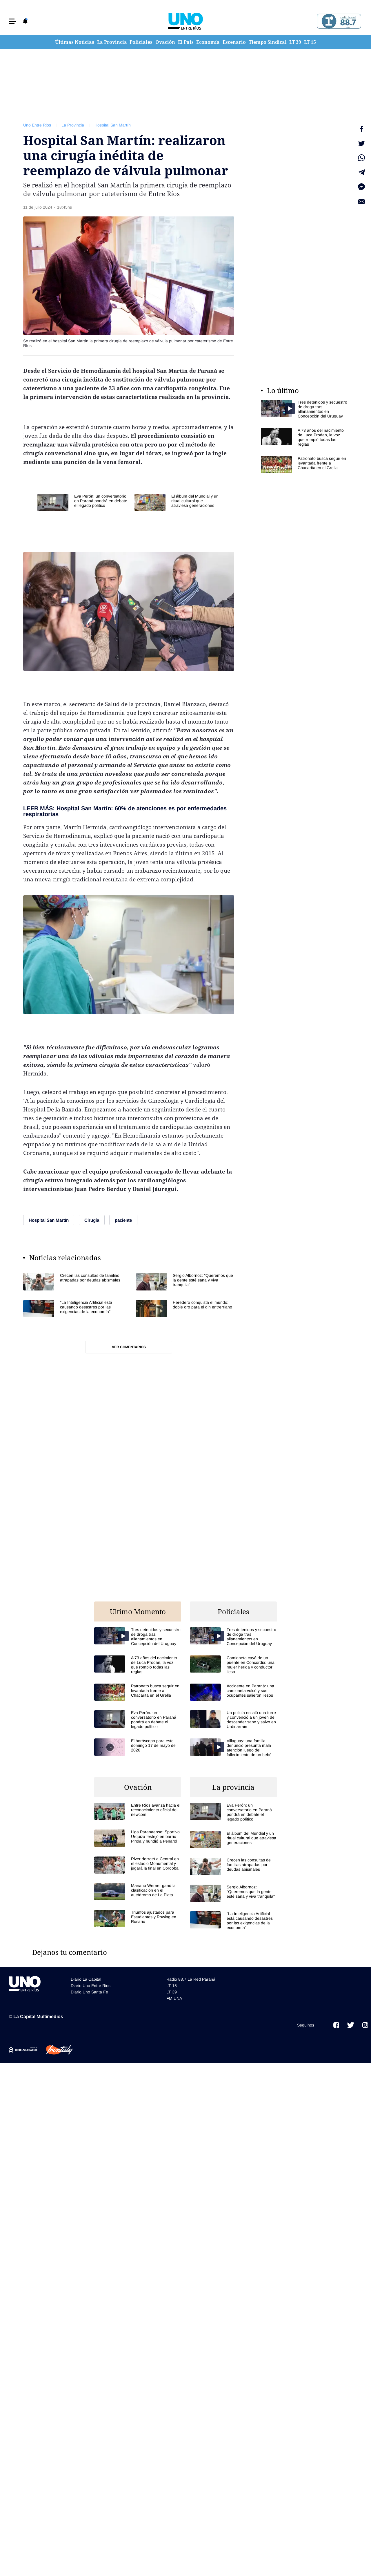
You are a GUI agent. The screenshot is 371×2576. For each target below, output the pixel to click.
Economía (208, 42)
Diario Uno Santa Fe (89, 1992)
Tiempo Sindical (268, 42)
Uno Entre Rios (37, 125)
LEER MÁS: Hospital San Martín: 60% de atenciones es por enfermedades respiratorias (125, 811)
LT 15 (310, 42)
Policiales (141, 42)
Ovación (165, 42)
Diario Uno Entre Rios (90, 1985)
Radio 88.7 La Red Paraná (190, 1979)
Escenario (234, 42)
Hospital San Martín (112, 125)
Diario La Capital (86, 1979)
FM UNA (174, 1998)
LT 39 (295, 42)
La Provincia (112, 42)
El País (186, 42)
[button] (12, 21)
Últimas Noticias (74, 42)
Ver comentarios (129, 1347)
